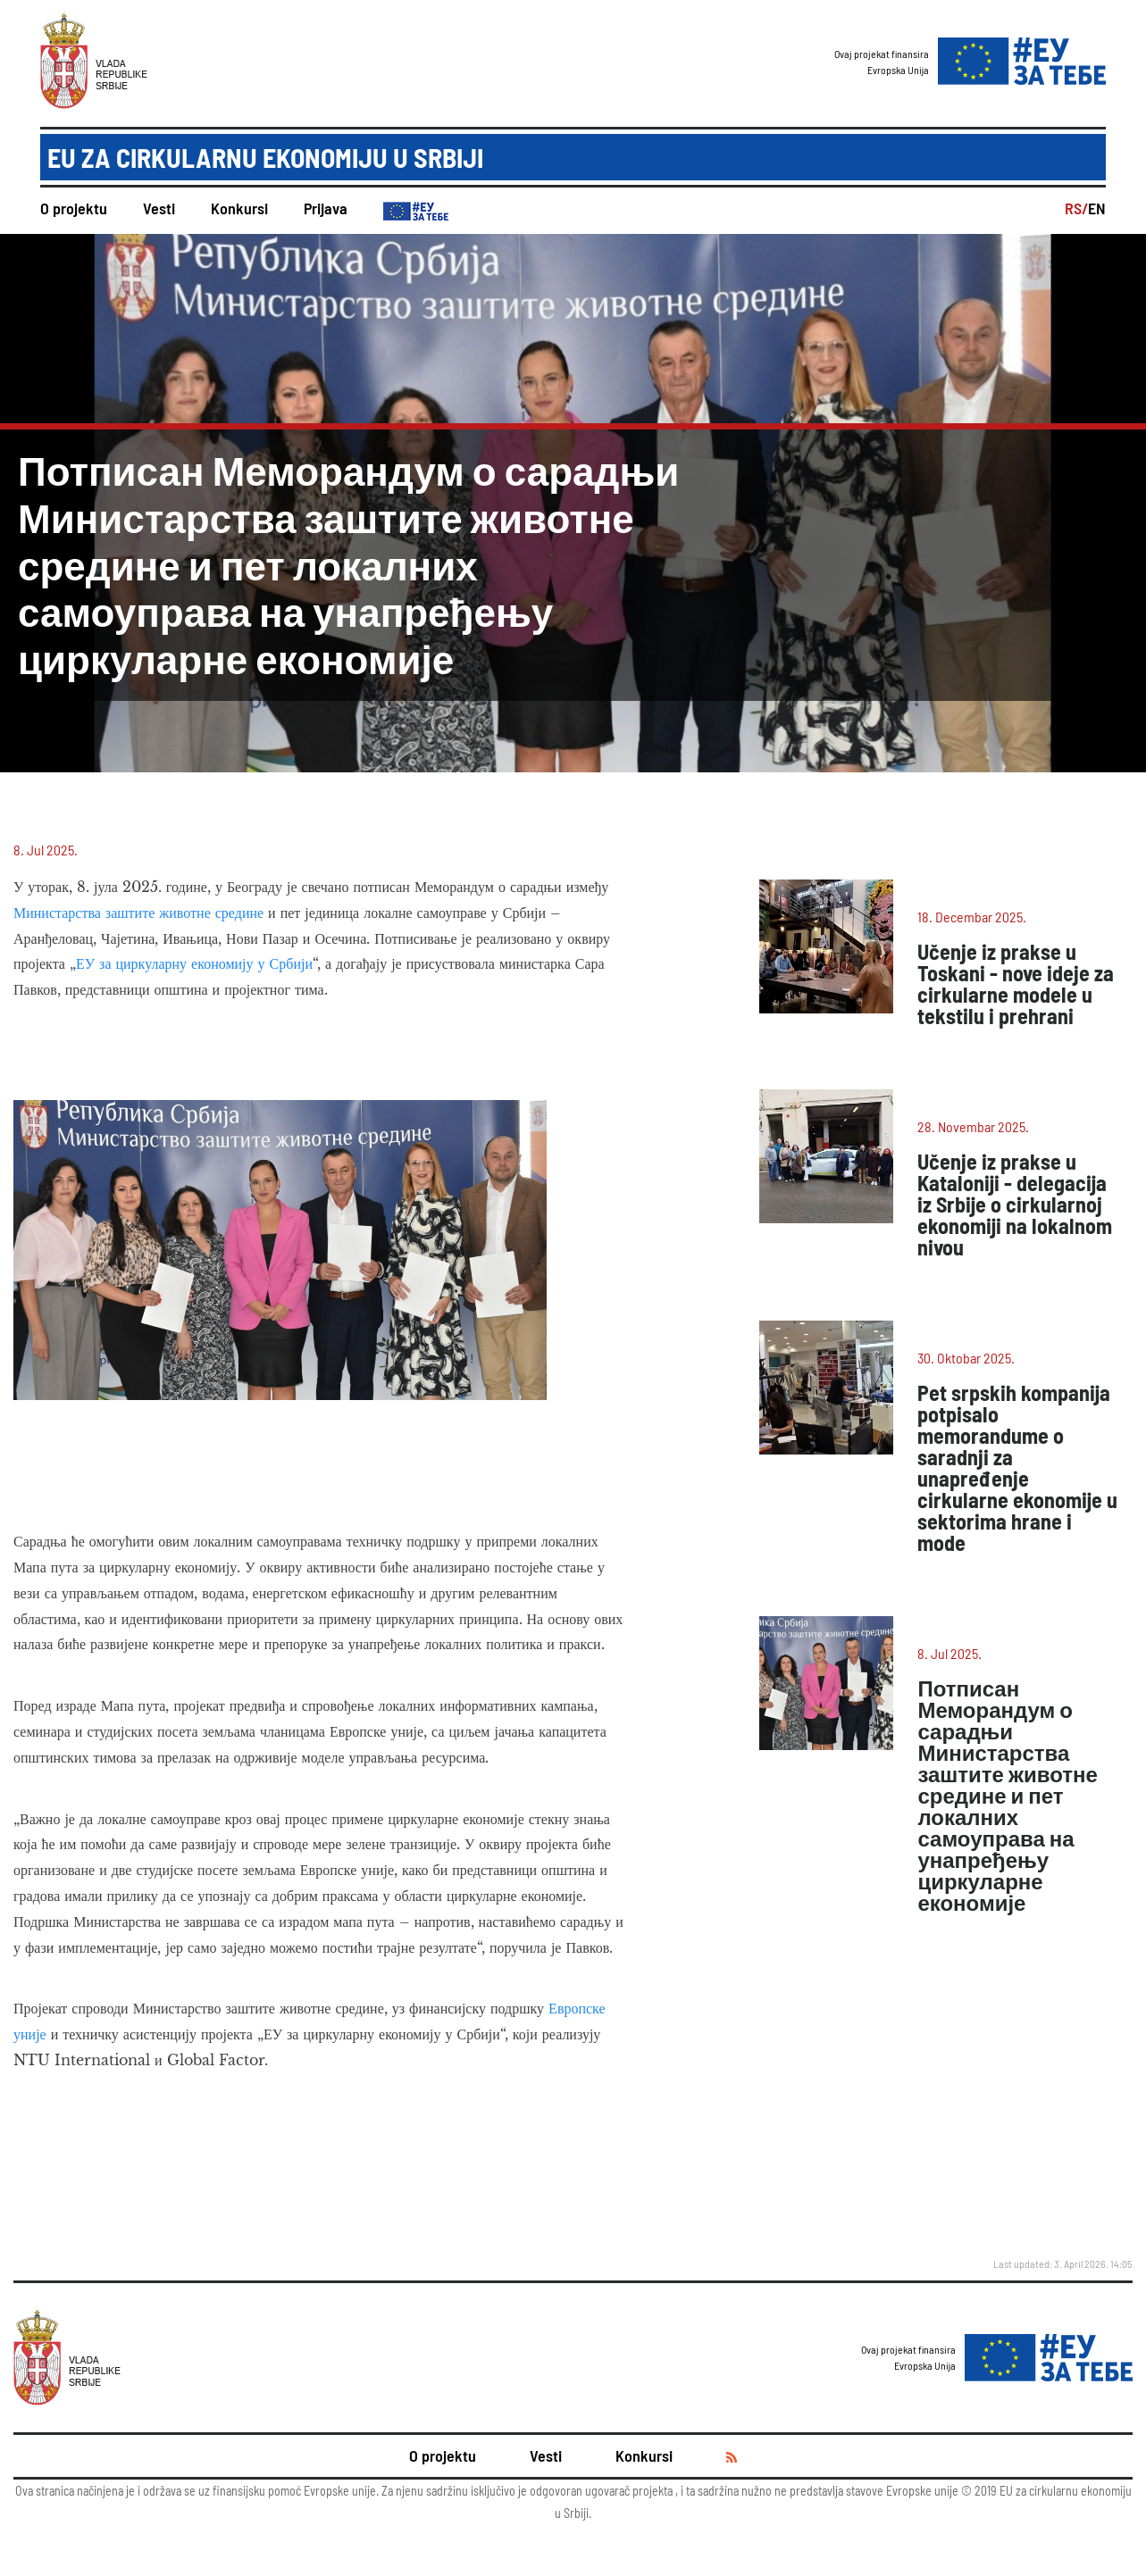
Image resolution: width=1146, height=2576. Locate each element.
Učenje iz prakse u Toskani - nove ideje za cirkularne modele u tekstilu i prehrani (1015, 983)
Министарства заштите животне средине (138, 912)
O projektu (73, 208)
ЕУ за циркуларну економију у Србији (194, 963)
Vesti (159, 208)
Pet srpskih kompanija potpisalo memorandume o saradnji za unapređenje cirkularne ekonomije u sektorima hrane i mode (1017, 1467)
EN (1097, 208)
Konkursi (239, 208)
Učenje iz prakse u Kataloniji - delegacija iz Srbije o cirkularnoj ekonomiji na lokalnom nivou (1014, 1204)
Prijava (325, 208)
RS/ (1076, 208)
